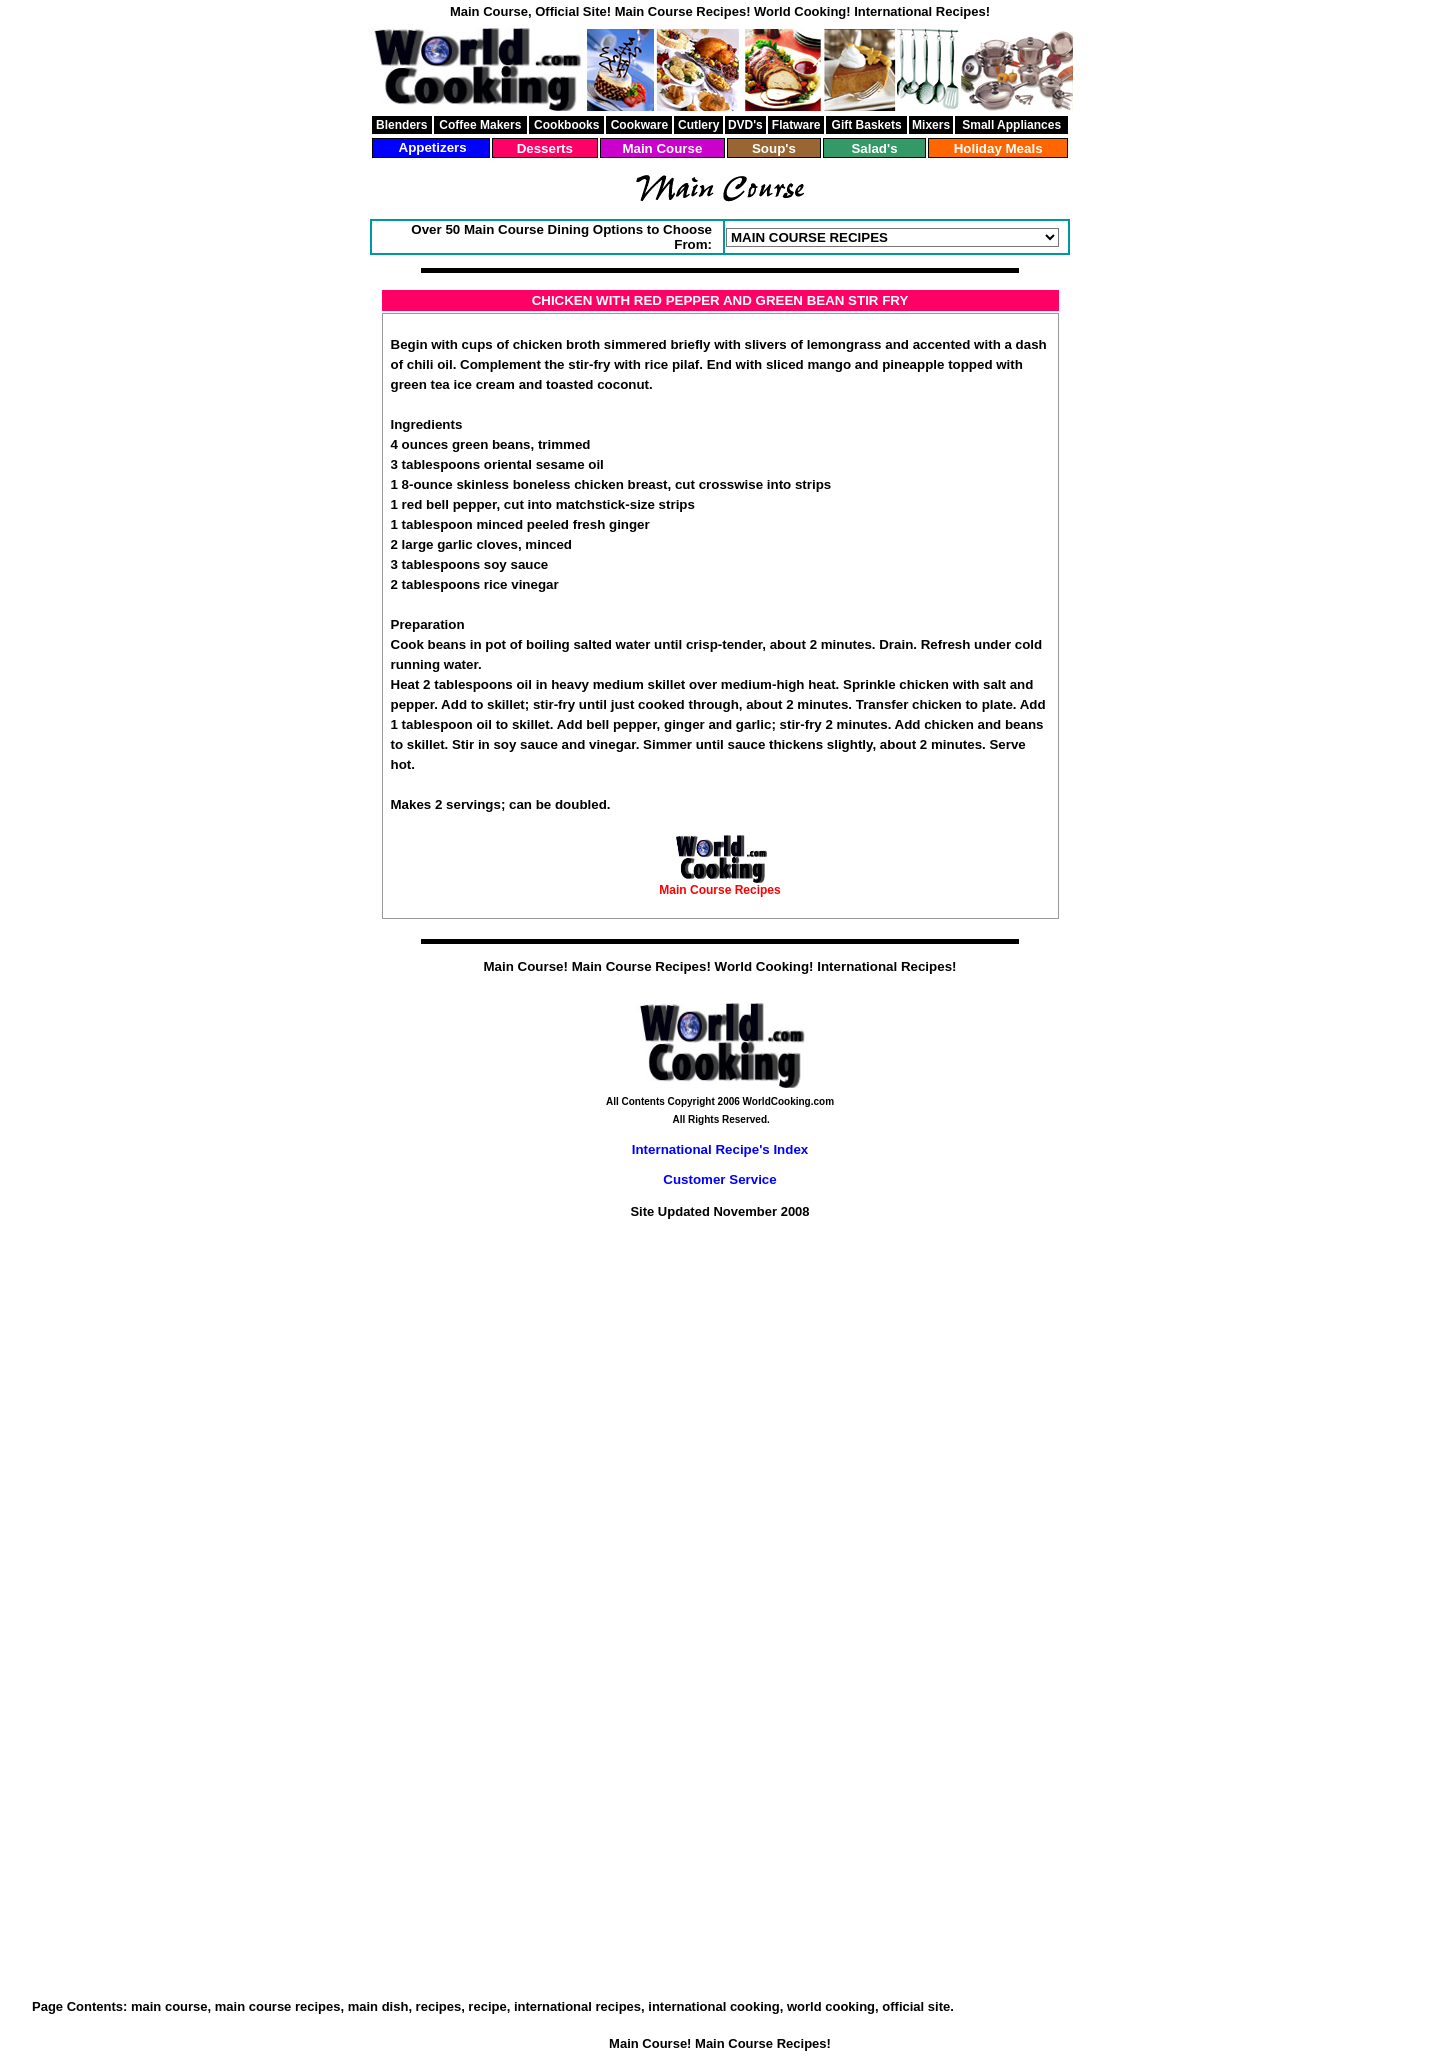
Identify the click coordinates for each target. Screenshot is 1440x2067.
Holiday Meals (998, 148)
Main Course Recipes (719, 890)
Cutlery (698, 125)
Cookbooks (566, 125)
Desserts (545, 148)
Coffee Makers (480, 125)
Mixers (931, 125)
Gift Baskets (867, 125)
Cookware (639, 125)
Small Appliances (1011, 125)
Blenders (401, 125)
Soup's (774, 148)
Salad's (874, 148)
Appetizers (433, 147)
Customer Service (719, 1179)
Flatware (796, 125)
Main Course (662, 148)
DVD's (745, 125)
